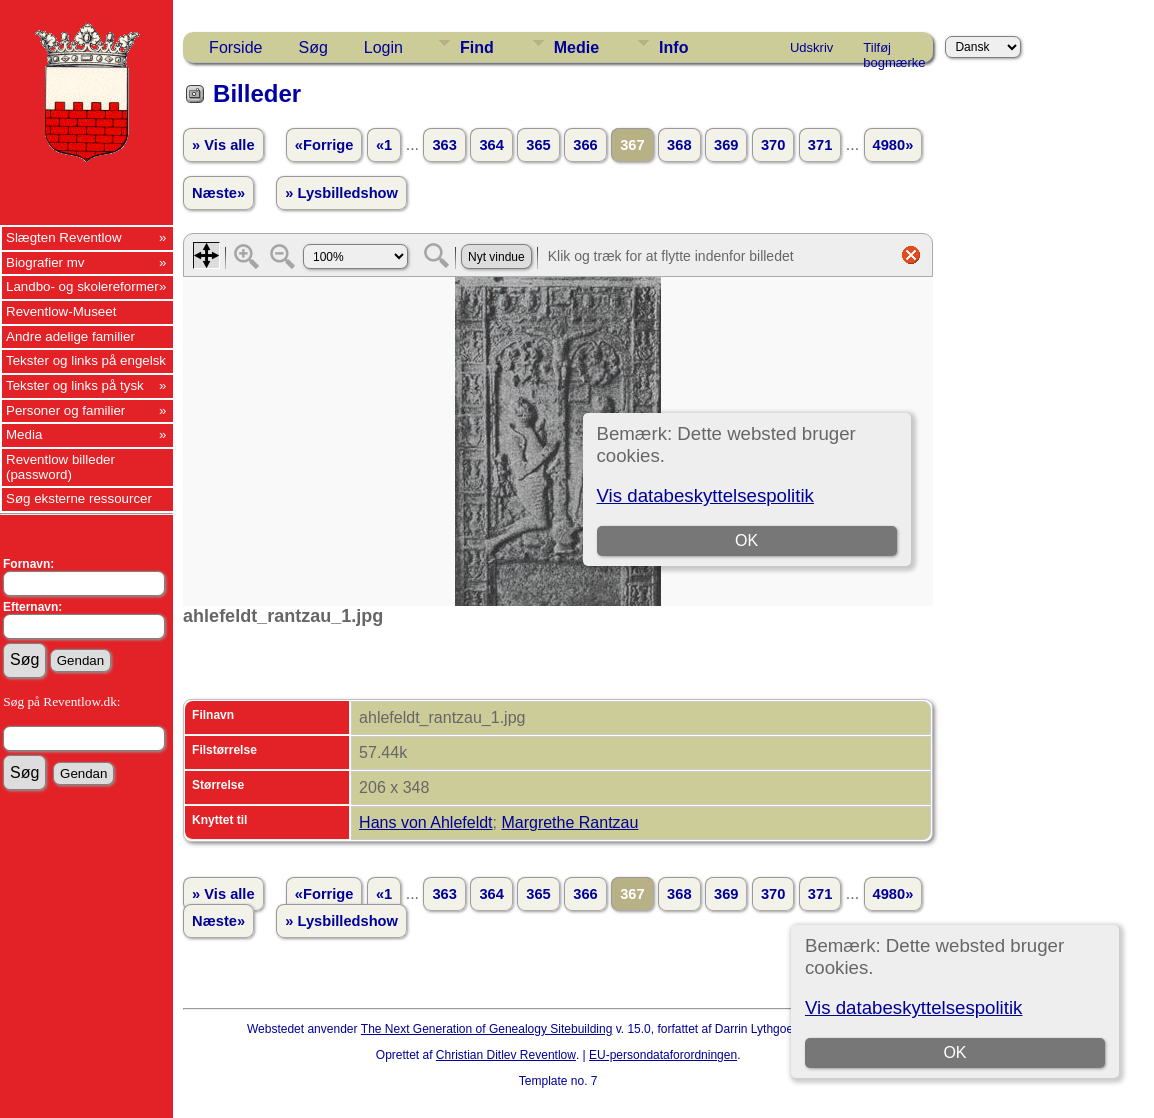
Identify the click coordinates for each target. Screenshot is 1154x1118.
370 (773, 145)
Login (383, 47)
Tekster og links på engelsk (86, 360)
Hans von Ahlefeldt (425, 822)
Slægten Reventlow (64, 237)
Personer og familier (65, 410)
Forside (235, 47)
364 (491, 145)
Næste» (218, 193)
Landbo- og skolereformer (82, 286)
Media (24, 434)
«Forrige (324, 145)
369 (726, 145)
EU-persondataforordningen (663, 1055)
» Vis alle (223, 145)
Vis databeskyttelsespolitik (913, 1007)
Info (673, 47)
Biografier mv (45, 262)
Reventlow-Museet (61, 311)
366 (585, 145)
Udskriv (811, 47)
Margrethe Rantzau (569, 822)
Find (477, 47)
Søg (312, 47)
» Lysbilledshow (341, 193)
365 (538, 145)
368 (679, 145)
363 (444, 145)
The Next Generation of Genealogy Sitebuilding (487, 1029)
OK (955, 1052)
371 (820, 145)
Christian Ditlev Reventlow (506, 1055)
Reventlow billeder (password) (60, 467)
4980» (893, 145)
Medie (576, 47)
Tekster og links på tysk (75, 385)
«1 (384, 145)
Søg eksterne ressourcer (79, 498)
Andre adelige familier (70, 336)
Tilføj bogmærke (894, 51)
